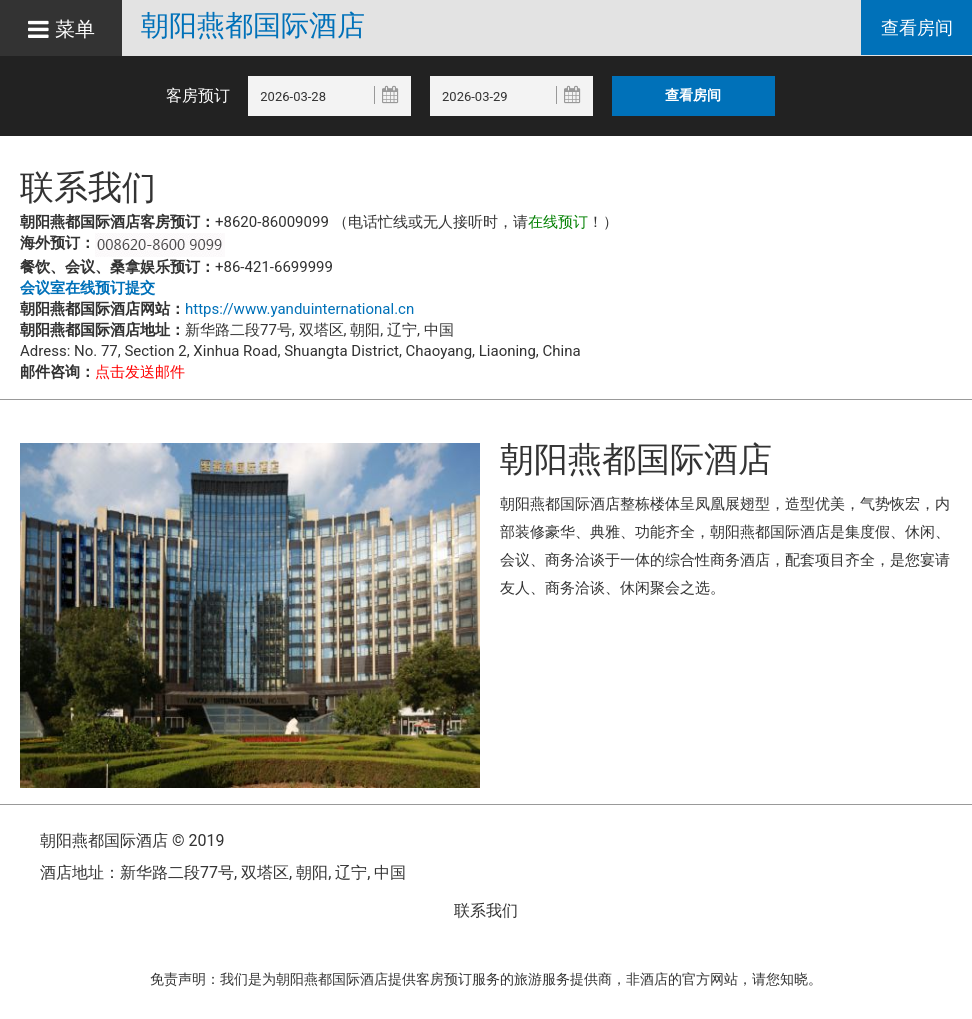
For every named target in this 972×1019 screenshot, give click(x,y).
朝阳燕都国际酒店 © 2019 (132, 840)
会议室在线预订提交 (87, 288)
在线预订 (558, 222)
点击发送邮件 (140, 372)
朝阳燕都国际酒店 (259, 26)
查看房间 (916, 28)
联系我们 (486, 910)
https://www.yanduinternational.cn (299, 309)
